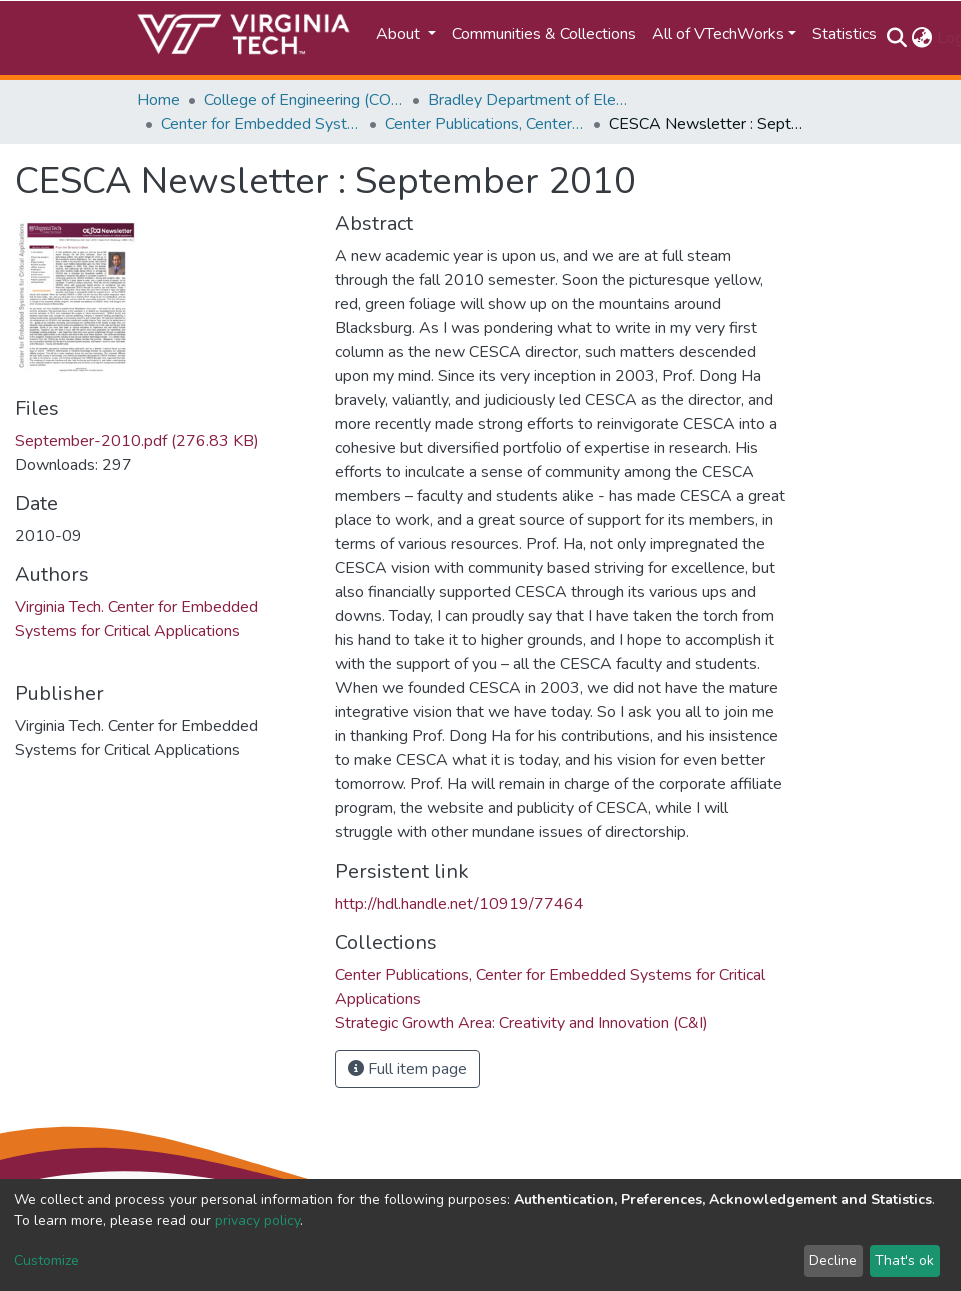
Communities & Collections (544, 34)
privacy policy (257, 1220)
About (400, 34)
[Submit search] (897, 38)
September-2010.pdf (137, 441)
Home (158, 100)
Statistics (844, 34)
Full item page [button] (407, 1069)
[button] (922, 38)
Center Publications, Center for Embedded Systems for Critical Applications (485, 124)
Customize (46, 1260)
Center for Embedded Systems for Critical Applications (261, 124)
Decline (833, 1260)
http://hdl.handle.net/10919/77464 (459, 904)
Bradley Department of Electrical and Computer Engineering (528, 100)
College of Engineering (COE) (304, 100)
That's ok (904, 1260)
